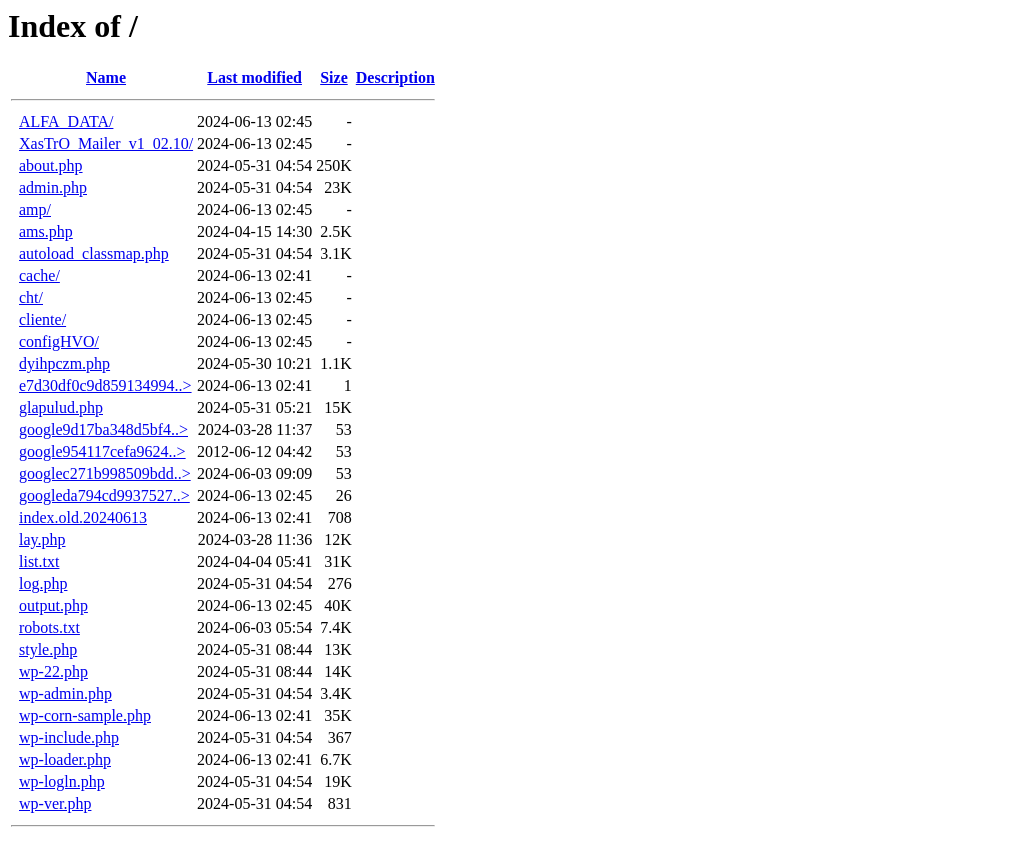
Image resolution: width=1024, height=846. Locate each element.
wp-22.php (53, 671)
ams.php (46, 231)
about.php (51, 165)
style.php (48, 649)
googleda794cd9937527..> (104, 495)
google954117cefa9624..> (102, 451)
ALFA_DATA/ (66, 121)
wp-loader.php (65, 759)
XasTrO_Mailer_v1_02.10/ (106, 143)
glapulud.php (61, 407)
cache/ (39, 275)
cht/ (31, 297)
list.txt (39, 561)
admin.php (53, 187)
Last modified (254, 77)
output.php (53, 605)
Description (395, 77)
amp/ (35, 209)
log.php (43, 583)
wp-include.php (69, 737)
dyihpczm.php (64, 363)
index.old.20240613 (83, 517)
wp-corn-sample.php (85, 715)
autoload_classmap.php (94, 253)
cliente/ (42, 319)
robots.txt (49, 627)
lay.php (42, 539)
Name (106, 77)
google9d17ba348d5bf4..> (103, 429)
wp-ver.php (55, 803)
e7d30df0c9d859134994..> (105, 385)
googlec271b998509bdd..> (105, 473)
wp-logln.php (62, 781)
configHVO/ (59, 341)
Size (334, 77)
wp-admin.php (65, 693)
